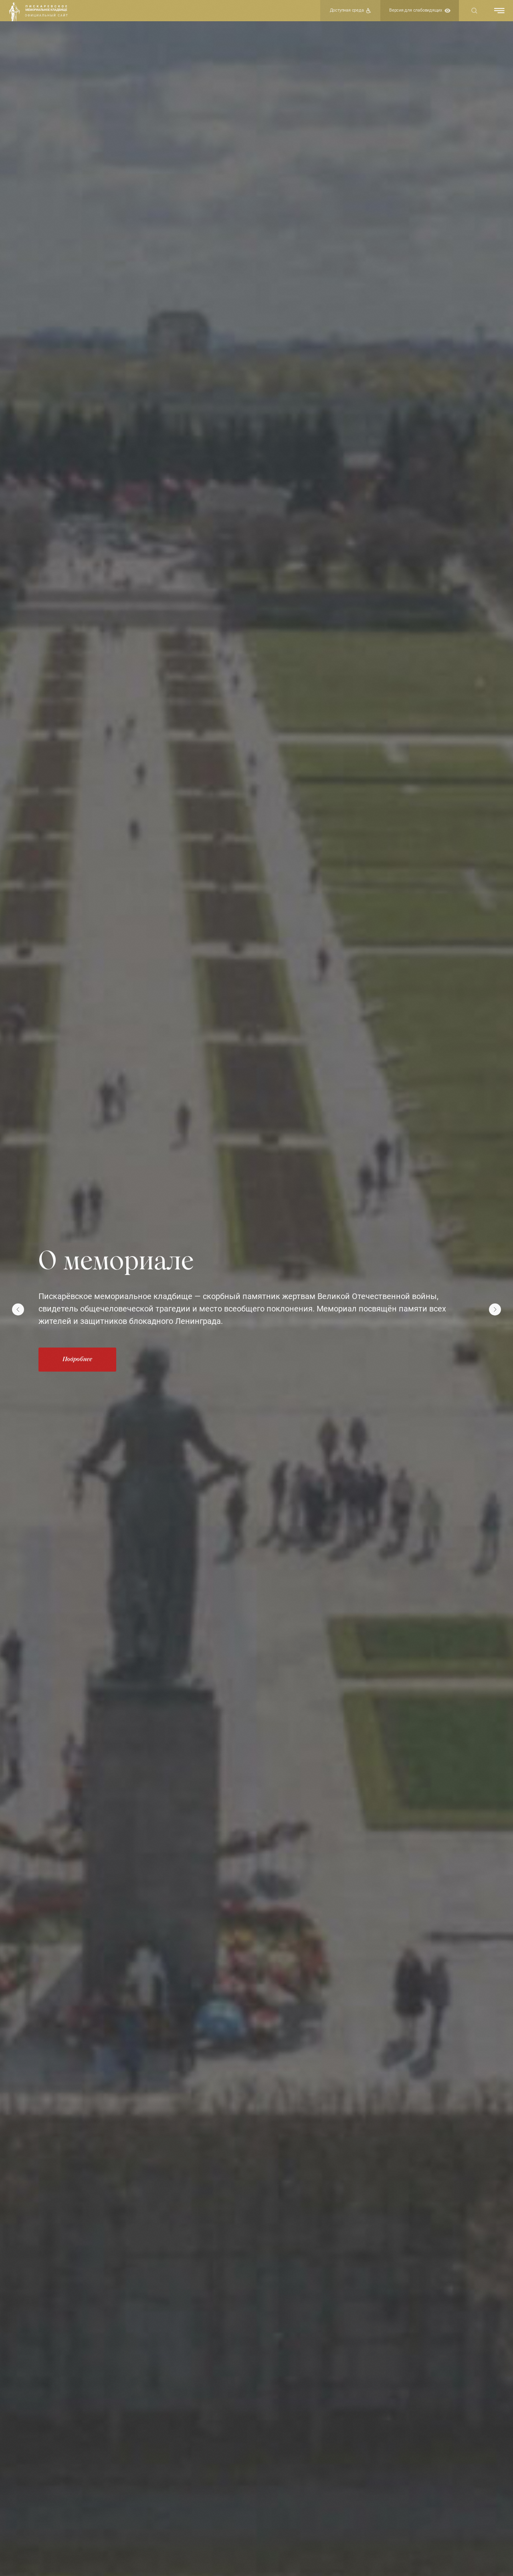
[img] (14, 11)
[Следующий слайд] (495, 1309)
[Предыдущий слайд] (18, 1309)
